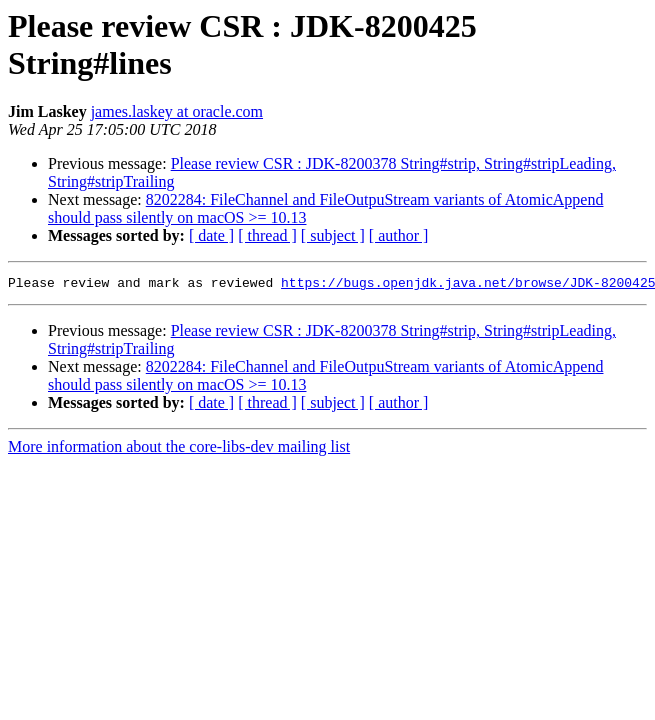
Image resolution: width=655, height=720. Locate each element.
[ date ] (211, 235)
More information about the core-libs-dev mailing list (179, 449)
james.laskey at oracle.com (177, 111)
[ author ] (399, 235)
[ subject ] (333, 235)
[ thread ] (267, 235)
